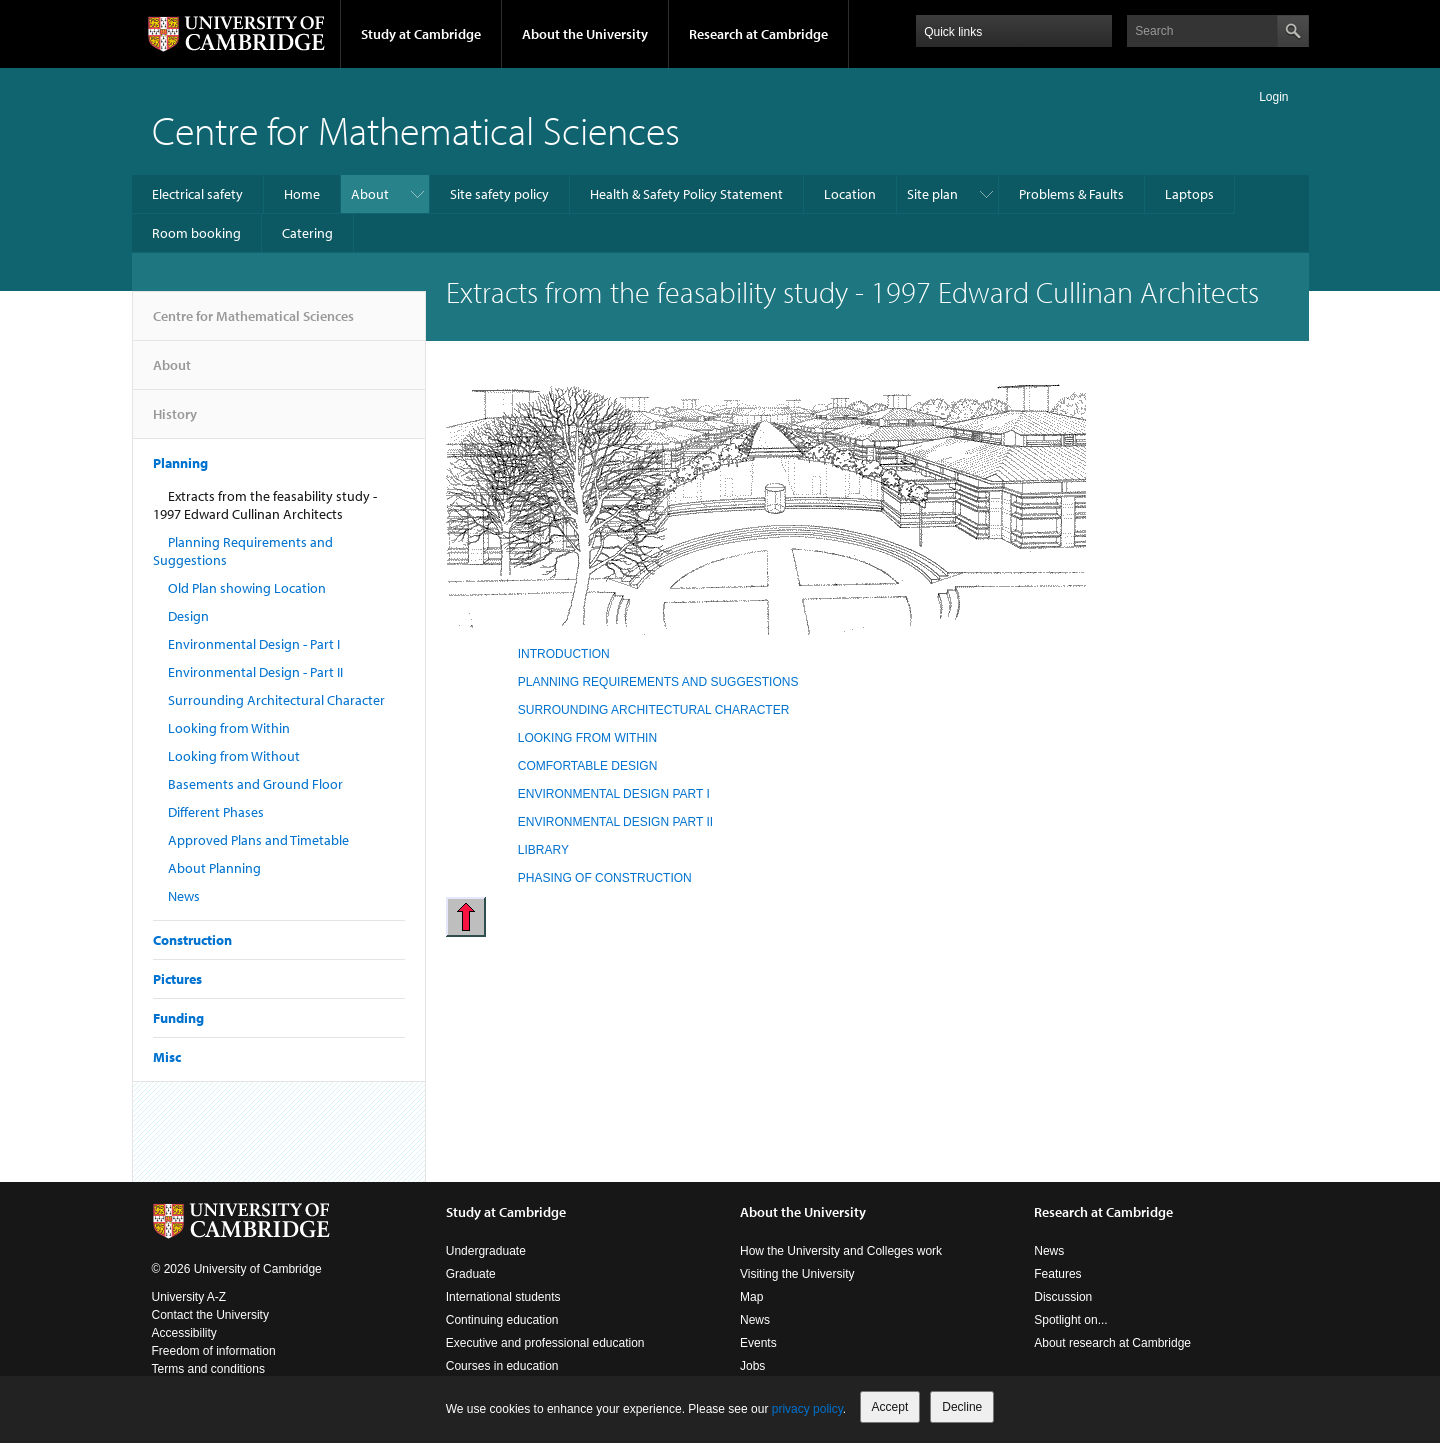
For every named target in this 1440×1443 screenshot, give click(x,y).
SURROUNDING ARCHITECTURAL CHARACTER (654, 710)
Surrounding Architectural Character (276, 700)
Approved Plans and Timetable (258, 840)
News (184, 896)
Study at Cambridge (421, 34)
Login (1273, 97)
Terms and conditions (208, 1369)
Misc (167, 1057)
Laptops (1189, 194)
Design (188, 616)
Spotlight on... (1070, 1320)
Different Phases (216, 812)
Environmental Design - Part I (254, 644)
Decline (962, 1407)
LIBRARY (543, 850)
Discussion (1063, 1297)
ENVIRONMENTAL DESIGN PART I (614, 794)
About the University (585, 34)
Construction (192, 940)
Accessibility (184, 1333)
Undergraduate (486, 1251)
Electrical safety (197, 194)
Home (302, 194)
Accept (890, 1407)
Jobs (752, 1366)
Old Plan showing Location (247, 588)
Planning (180, 463)
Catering (307, 233)
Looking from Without (234, 756)
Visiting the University (797, 1274)
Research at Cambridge (758, 34)
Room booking (196, 233)
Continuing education (502, 1320)
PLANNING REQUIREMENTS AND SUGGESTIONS (658, 682)
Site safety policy (499, 194)
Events (758, 1343)
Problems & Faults (1071, 194)
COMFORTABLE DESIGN (588, 766)
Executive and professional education (545, 1343)
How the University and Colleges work (841, 1251)
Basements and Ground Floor (255, 784)
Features (1057, 1274)
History (175, 422)
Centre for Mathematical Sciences (416, 129)
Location (850, 194)
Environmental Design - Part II (255, 672)
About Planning (214, 868)
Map (751, 1297)
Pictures (177, 979)
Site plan (932, 194)
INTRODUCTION (564, 654)
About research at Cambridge (1112, 1343)
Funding (178, 1018)
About (370, 194)
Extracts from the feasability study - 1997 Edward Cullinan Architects (265, 505)
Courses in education (502, 1366)
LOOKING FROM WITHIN (587, 738)
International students (503, 1297)
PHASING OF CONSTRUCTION (605, 878)
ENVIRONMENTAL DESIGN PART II (615, 822)
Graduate (471, 1274)
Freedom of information (214, 1351)
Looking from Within (229, 728)
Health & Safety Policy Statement (686, 194)
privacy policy (807, 1409)
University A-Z (189, 1297)
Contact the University (210, 1315)
